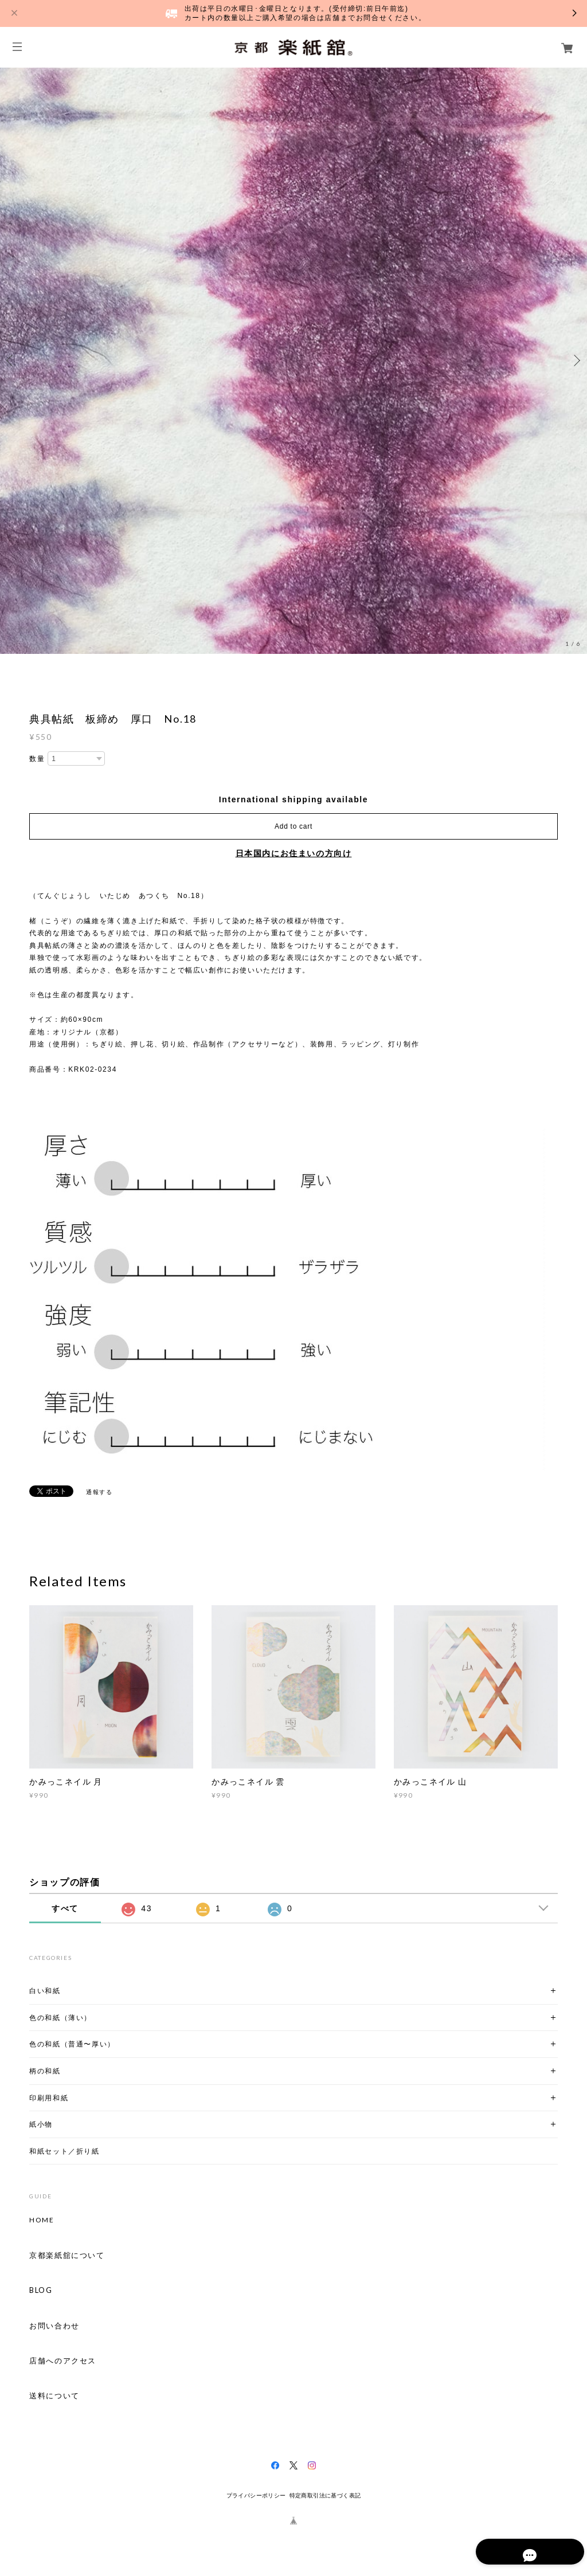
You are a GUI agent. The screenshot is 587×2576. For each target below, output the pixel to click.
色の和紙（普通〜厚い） (72, 2044)
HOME (41, 2220)
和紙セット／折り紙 (64, 2151)
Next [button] (575, 360)
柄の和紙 (44, 2071)
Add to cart (293, 826)
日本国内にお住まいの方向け (294, 853)
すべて (65, 1908)
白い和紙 (44, 1990)
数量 (37, 759)
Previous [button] (11, 360)
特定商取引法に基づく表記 (325, 2495)
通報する (99, 1492)
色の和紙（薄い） (60, 2017)
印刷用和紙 (48, 2097)
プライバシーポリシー (256, 2495)
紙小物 (41, 2124)
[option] (293, 360)
